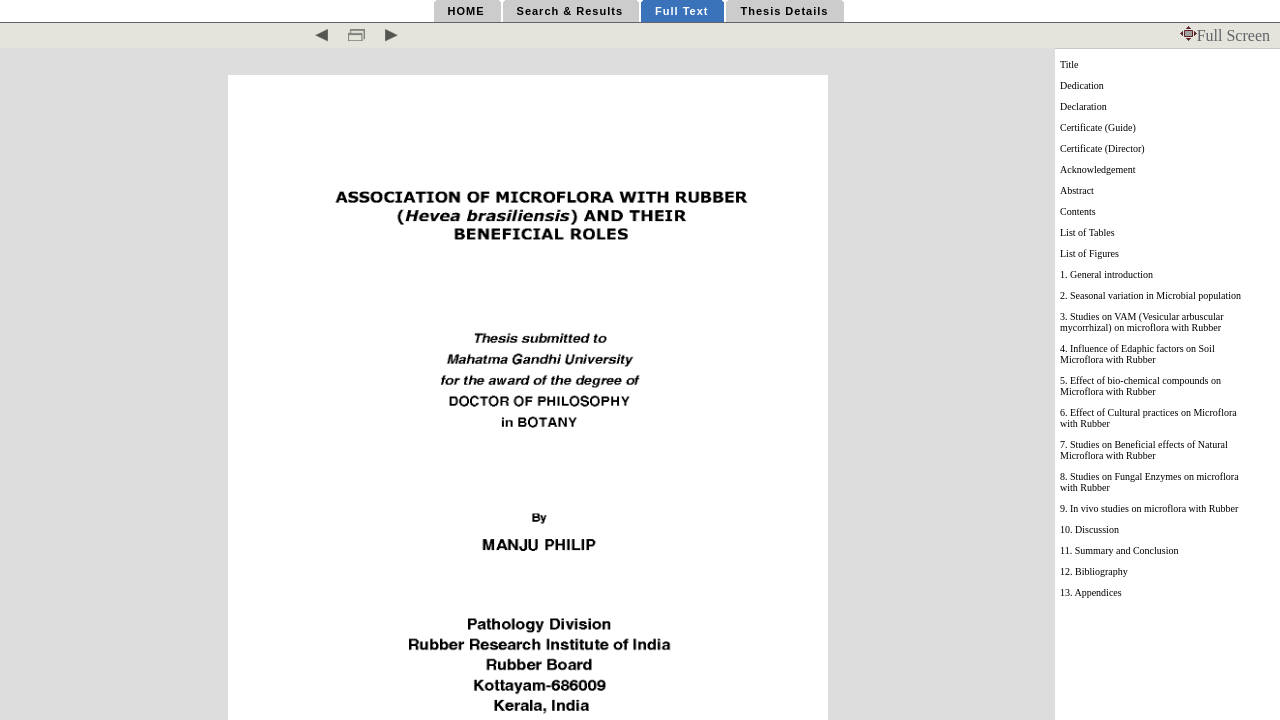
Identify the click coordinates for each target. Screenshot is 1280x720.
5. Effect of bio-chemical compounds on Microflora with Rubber (1140, 386)
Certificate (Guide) (1098, 127)
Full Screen (1225, 35)
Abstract (1077, 190)
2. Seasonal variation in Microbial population (1150, 295)
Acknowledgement (1098, 169)
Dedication (1082, 85)
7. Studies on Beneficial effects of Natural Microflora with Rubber (1144, 450)
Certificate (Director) (1102, 148)
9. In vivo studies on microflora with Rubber (1149, 508)
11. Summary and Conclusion (1119, 550)
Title (1069, 64)
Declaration (1083, 106)
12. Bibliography (1094, 571)
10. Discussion (1089, 529)
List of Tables (1087, 232)
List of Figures (1089, 253)
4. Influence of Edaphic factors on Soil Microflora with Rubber (1137, 354)
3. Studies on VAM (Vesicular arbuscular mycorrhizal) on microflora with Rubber (1142, 322)
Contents (1078, 211)
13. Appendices (1091, 592)
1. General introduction (1106, 274)
